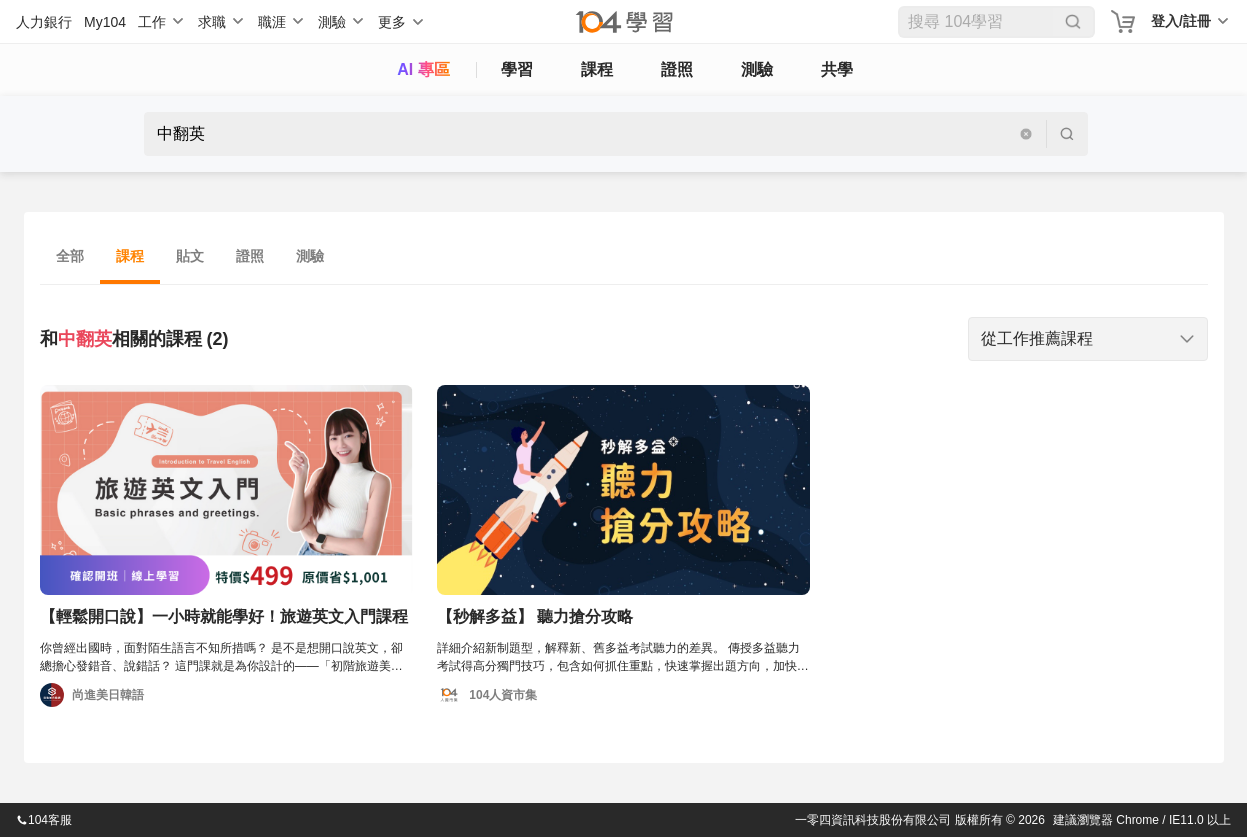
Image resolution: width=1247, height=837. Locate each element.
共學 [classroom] (837, 69)
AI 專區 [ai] (423, 69)
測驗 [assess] (757, 69)
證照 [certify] (677, 69)
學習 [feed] (517, 69)
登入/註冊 (1181, 21)
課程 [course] (597, 69)
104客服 (44, 820)
